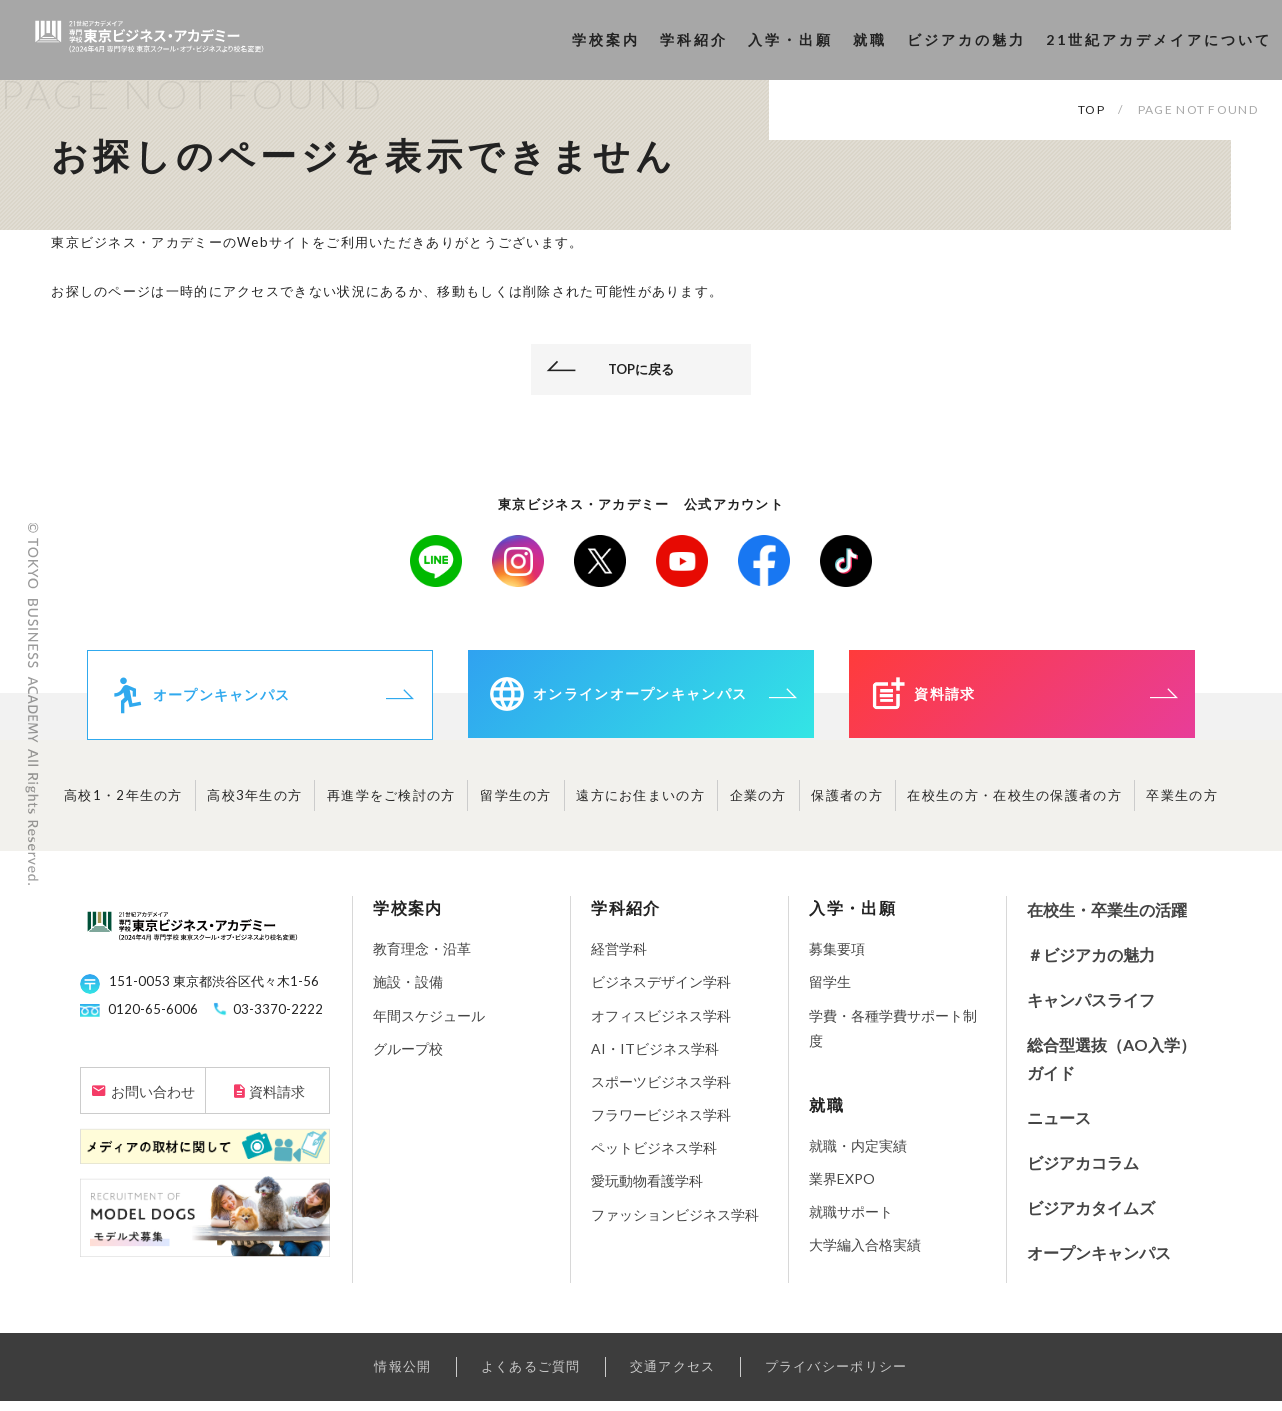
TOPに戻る (641, 369)
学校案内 (606, 39)
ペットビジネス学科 (654, 1157)
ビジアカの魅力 (966, 39)
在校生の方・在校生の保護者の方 (1014, 805)
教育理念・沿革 (422, 958)
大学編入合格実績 (865, 1254)
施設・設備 (408, 991)
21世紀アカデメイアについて (1159, 39)
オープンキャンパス (1099, 1261)
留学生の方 (516, 805)
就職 (870, 39)
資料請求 (277, 1101)
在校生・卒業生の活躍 (1107, 919)
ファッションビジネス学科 (675, 1224)
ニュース (1059, 1127)
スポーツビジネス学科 (661, 1091)
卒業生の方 (1182, 805)
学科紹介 (694, 39)
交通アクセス (673, 1376)
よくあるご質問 (531, 1376)
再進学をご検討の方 (391, 805)
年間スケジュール (429, 1024)
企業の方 (758, 805)
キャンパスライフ (1091, 1009)
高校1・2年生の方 (123, 805)
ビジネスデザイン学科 (661, 991)
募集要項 (837, 958)
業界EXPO (842, 1188)
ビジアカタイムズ (1091, 1217)
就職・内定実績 (858, 1155)
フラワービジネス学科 (661, 1124)
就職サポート (851, 1221)
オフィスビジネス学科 (661, 1024)
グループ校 (408, 1058)
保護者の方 (847, 805)
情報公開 (402, 1376)
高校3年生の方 (254, 805)
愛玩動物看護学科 (647, 1190)
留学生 (830, 991)
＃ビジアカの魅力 (1091, 964)
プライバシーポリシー (836, 1376)
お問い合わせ (153, 1101)
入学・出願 (790, 39)
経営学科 (619, 958)
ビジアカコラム (1083, 1172)
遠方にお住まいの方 (640, 805)
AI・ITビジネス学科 (655, 1058)
